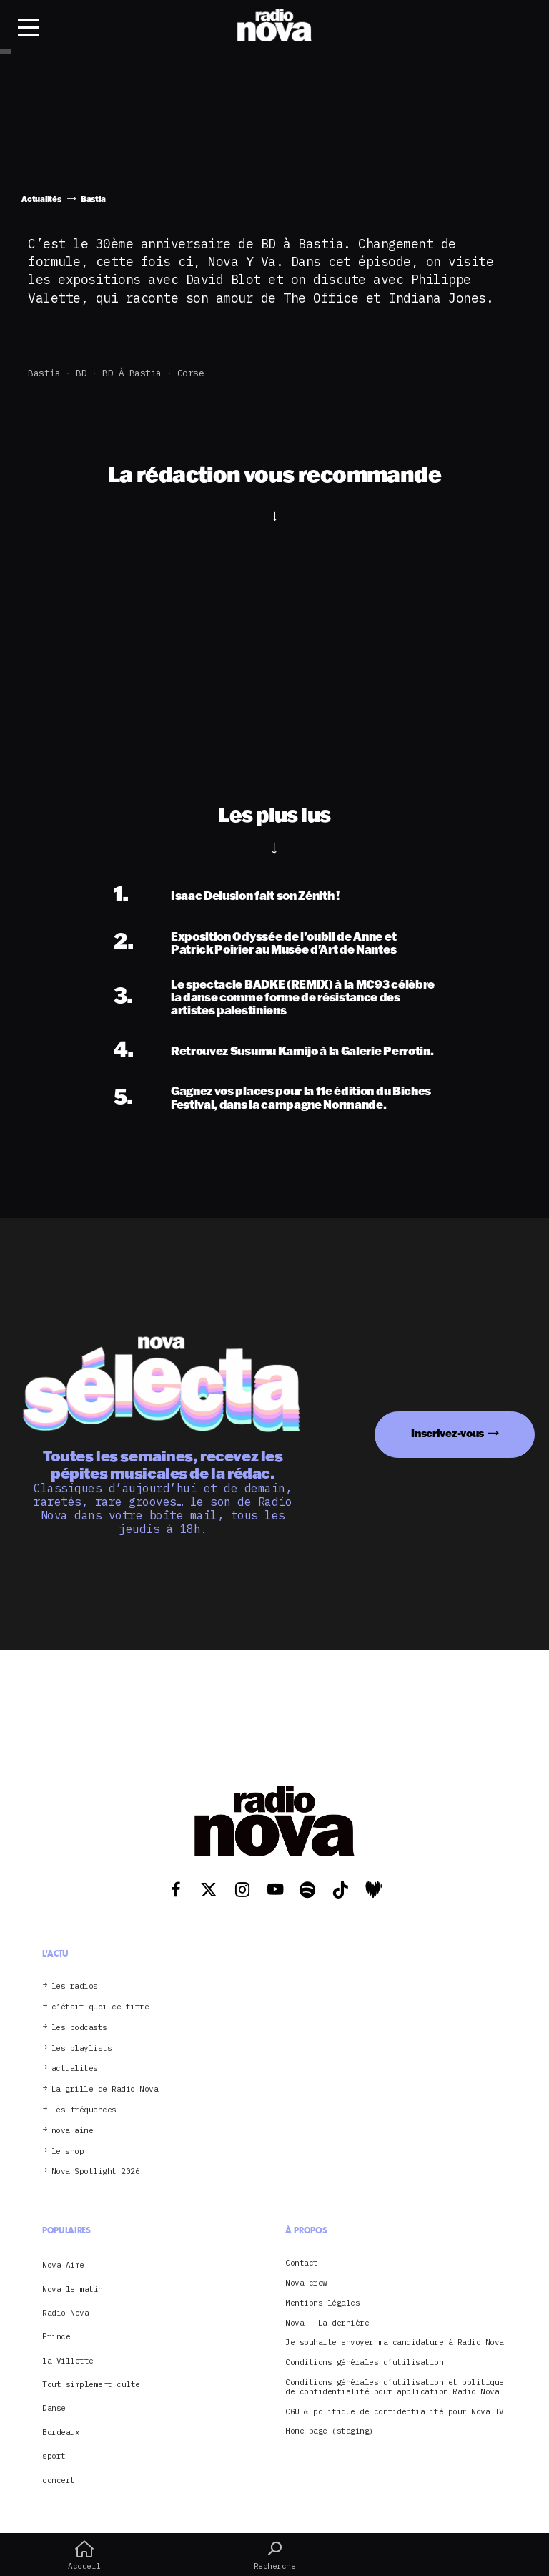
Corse (190, 373)
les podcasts (79, 2027)
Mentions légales (322, 2303)
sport (54, 2456)
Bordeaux (60, 2432)
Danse (54, 2408)
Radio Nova (65, 2313)
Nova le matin (72, 2289)
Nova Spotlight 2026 (95, 2171)
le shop (67, 2151)
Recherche (274, 2555)
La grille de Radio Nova (105, 2089)
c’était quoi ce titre (100, 2007)
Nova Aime (63, 2265)
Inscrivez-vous (447, 1433)
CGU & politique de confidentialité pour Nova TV (394, 2411)
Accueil (84, 2555)
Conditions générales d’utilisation (364, 2362)
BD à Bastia (132, 373)
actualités (74, 2068)
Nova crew (306, 2283)
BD (81, 373)
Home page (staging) (329, 2431)
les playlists (81, 2048)
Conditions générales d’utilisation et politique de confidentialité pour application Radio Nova (394, 2387)
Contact (301, 2263)
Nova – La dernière (327, 2323)
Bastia (44, 373)
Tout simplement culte (91, 2384)
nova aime (72, 2130)
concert (58, 2480)
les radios (74, 1986)
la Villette (68, 2361)
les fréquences (84, 2110)
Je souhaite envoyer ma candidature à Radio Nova (394, 2342)
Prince (56, 2336)
